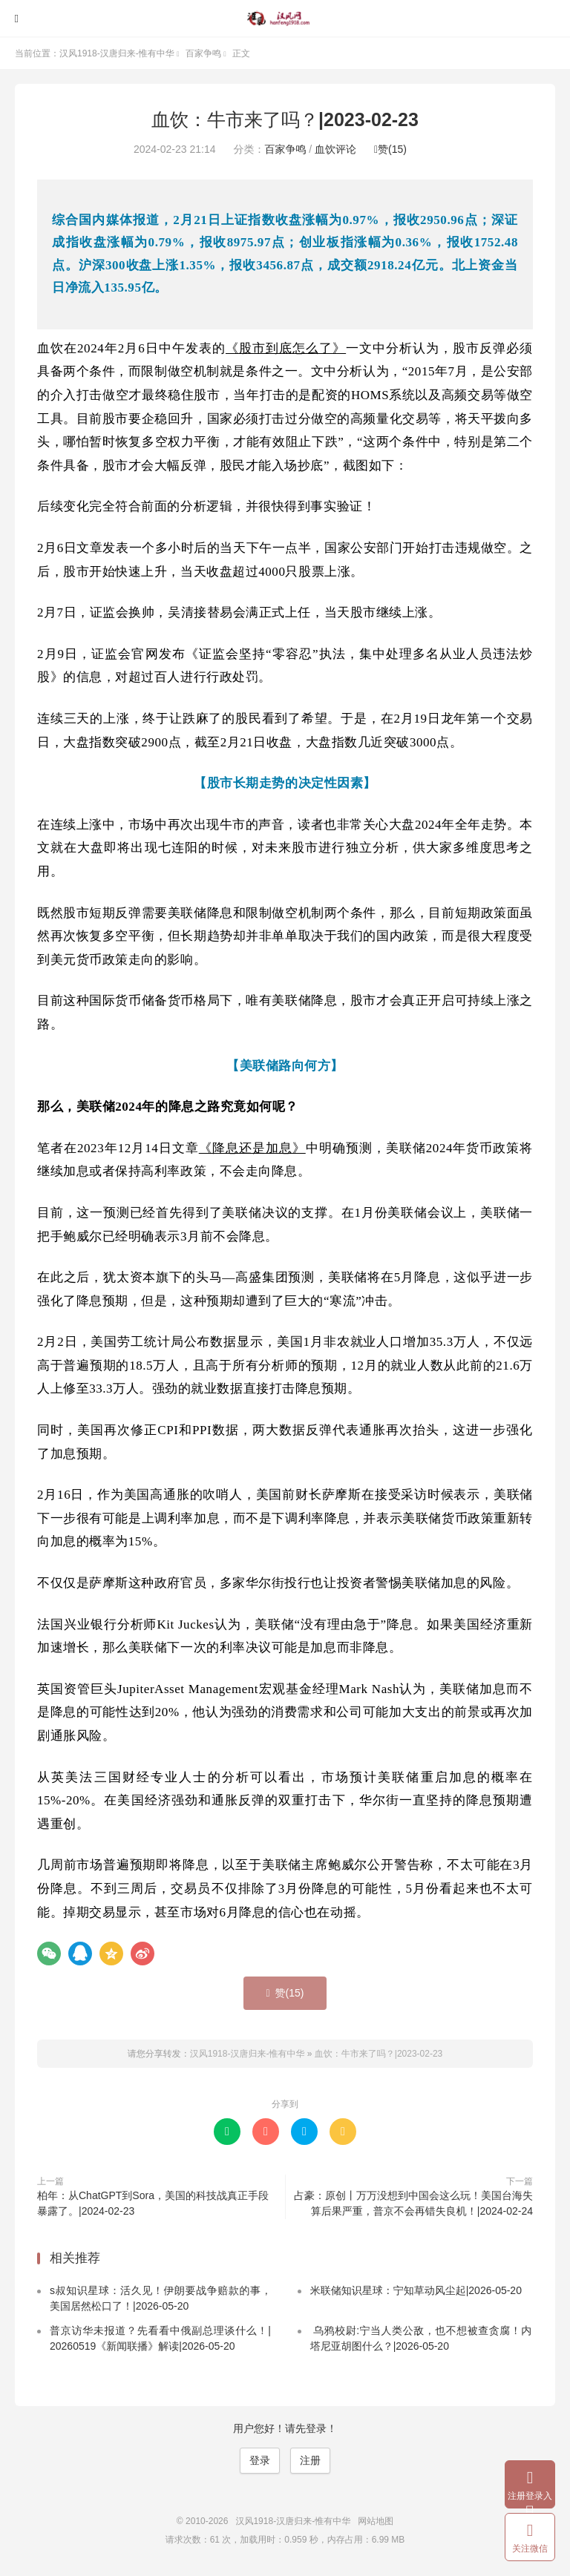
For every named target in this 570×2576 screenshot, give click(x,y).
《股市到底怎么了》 (286, 348)
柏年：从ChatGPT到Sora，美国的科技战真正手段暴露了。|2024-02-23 (153, 2203)
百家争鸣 (203, 53)
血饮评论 (335, 149)
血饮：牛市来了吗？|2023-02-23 (285, 119)
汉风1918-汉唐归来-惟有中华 (285, 18)
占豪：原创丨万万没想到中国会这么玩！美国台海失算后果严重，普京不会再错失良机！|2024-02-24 (413, 2203)
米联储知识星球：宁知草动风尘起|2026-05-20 (416, 2290)
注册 (310, 2460)
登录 (259, 2460)
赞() (390, 149)
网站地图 (375, 2521)
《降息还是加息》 (252, 1148)
